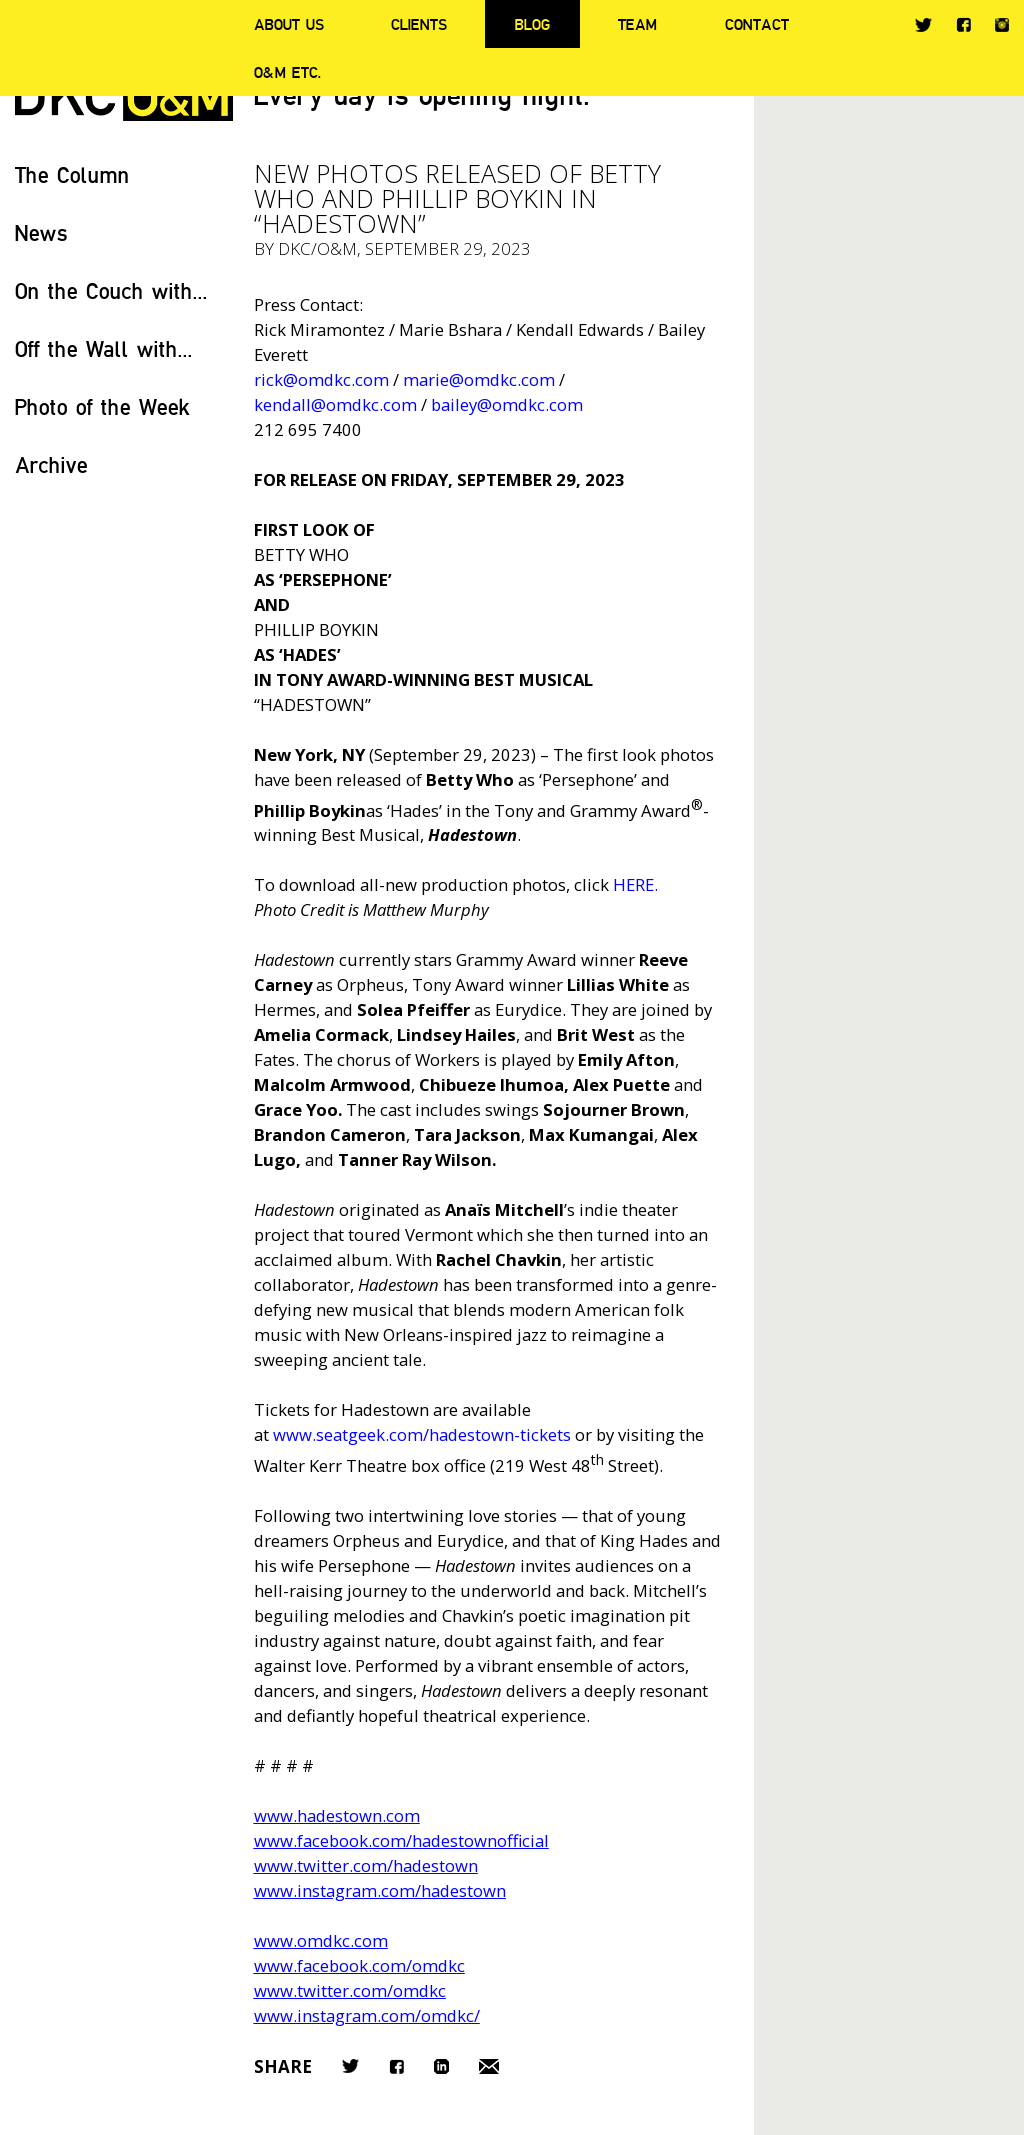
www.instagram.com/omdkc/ (367, 2015)
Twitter (923, 25)
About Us (289, 24)
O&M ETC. (288, 72)
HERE (633, 884)
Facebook (963, 24)
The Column (72, 174)
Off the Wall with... (104, 348)
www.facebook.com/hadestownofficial (401, 1840)
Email (489, 2066)
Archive (51, 464)
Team (637, 24)
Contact (757, 24)
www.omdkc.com (321, 1940)
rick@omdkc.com (321, 379)
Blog (532, 24)
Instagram (1002, 25)
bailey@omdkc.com (507, 404)
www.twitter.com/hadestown (366, 1865)
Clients (419, 24)
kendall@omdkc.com (335, 404)
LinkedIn (441, 2066)
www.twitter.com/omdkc (350, 1990)
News (41, 232)
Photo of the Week (102, 406)
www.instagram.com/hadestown (380, 1890)
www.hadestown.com (337, 1815)
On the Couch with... (111, 290)
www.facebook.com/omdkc (359, 1965)
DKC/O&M (317, 248)
